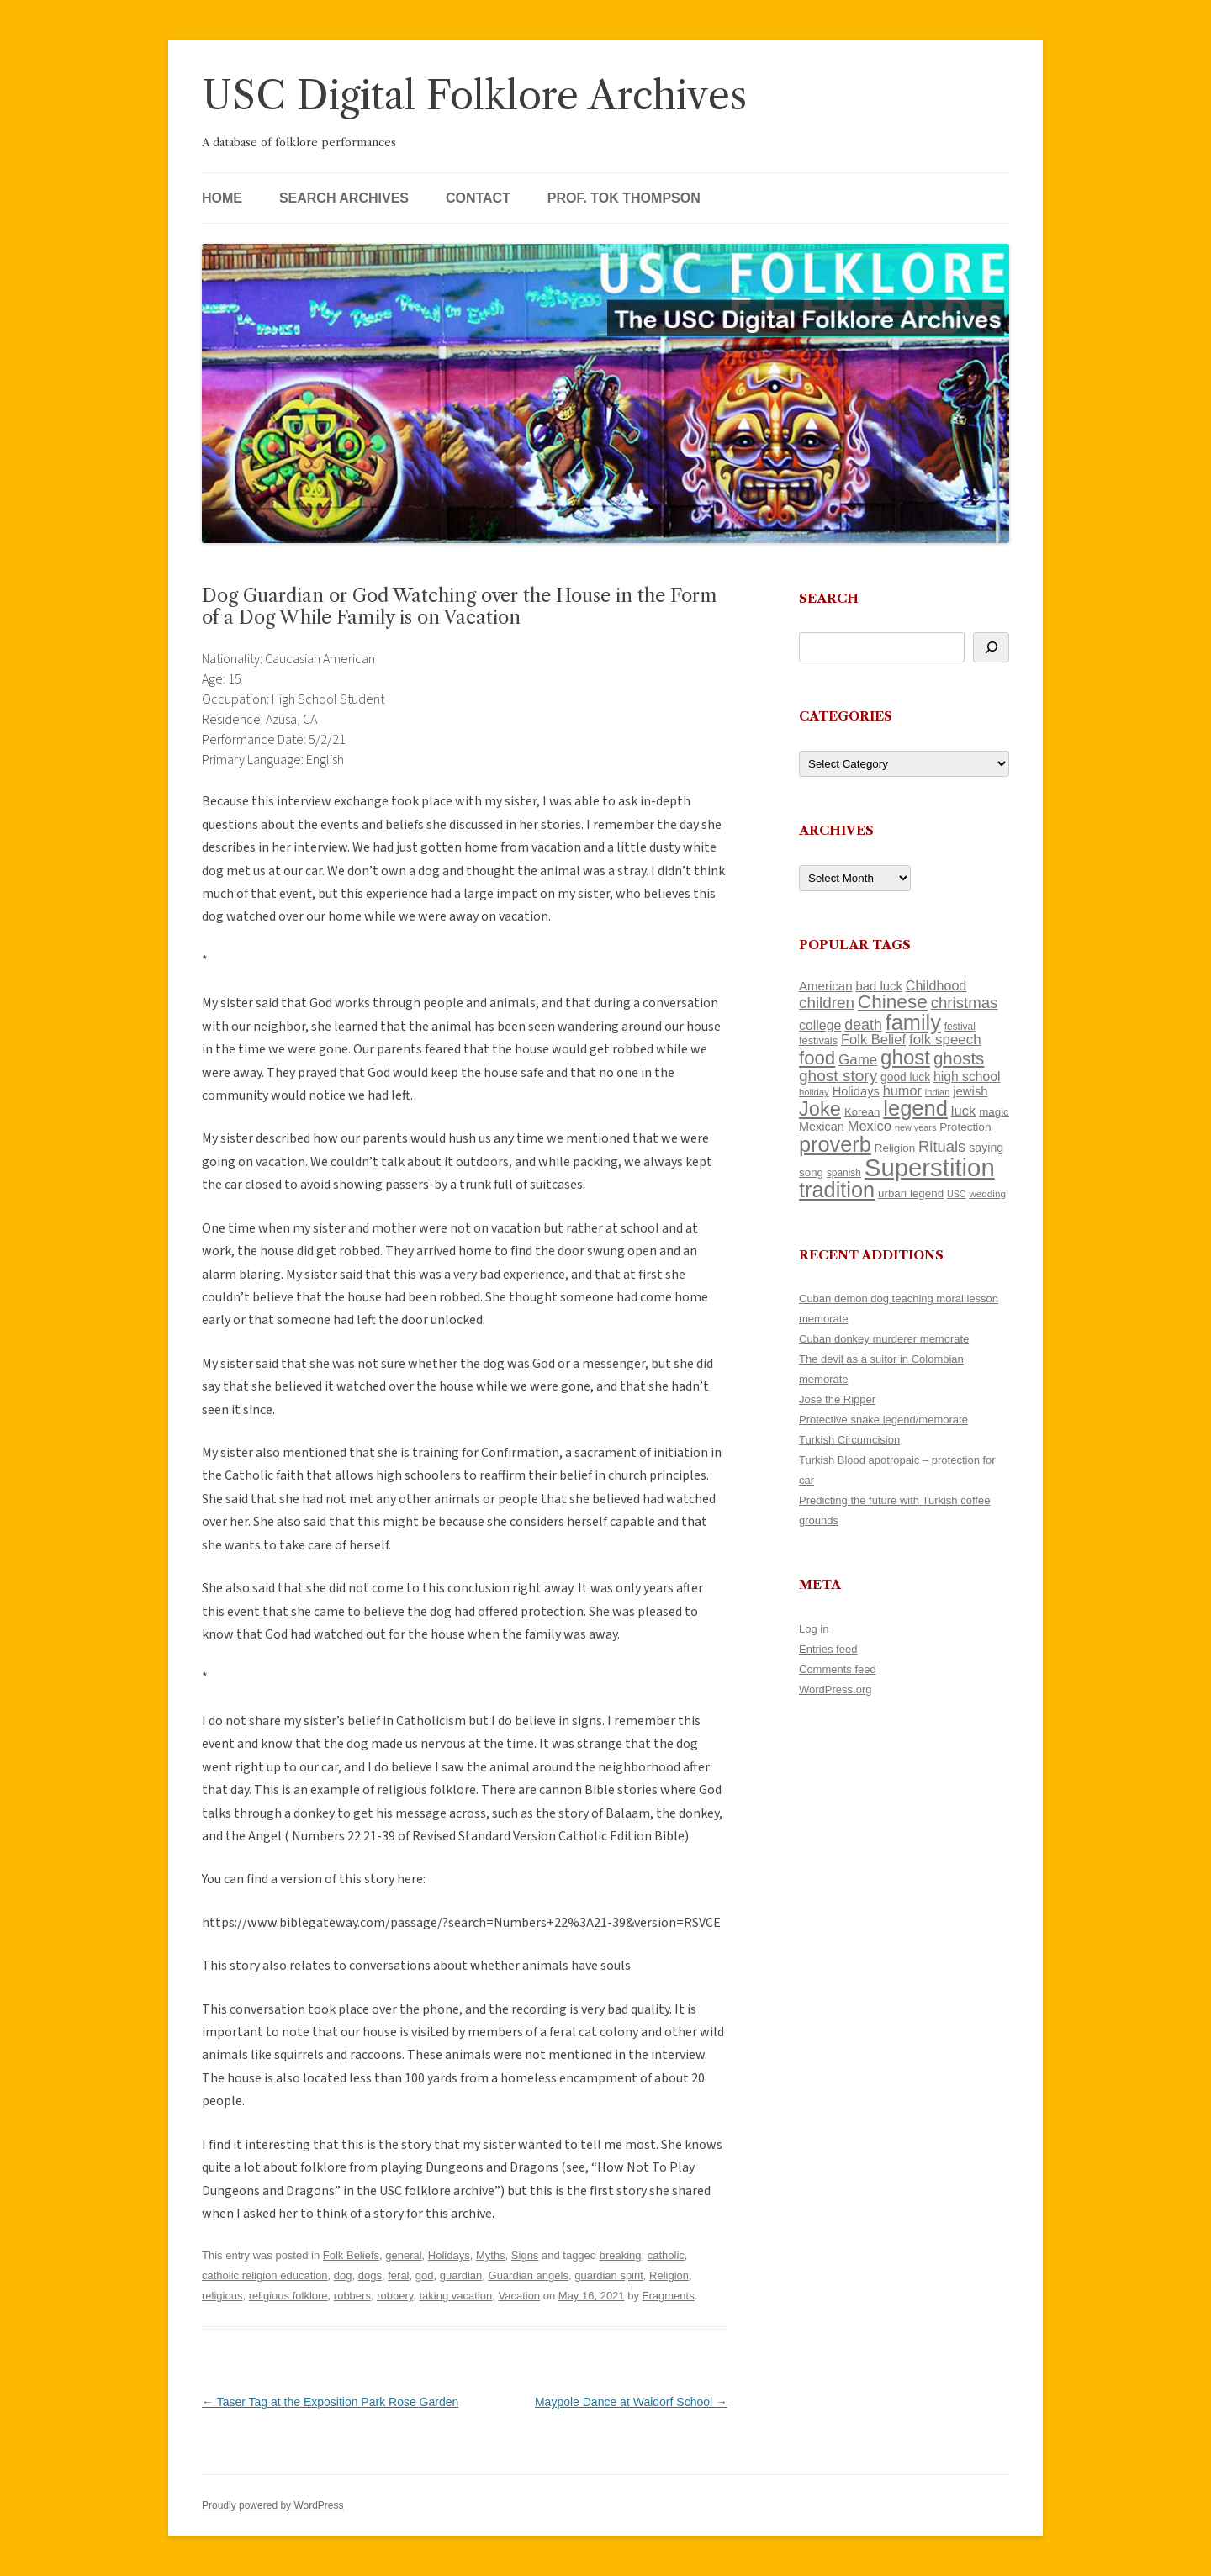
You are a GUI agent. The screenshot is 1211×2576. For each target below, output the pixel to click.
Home (222, 198)
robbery (395, 2295)
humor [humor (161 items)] (902, 1090)
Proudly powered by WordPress (273, 2505)
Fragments (669, 2295)
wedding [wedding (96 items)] (987, 1193)
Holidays (449, 2255)
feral (398, 2275)
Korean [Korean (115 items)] (862, 1112)
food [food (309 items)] (817, 1058)
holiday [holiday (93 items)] (814, 1092)
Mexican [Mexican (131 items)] (821, 1126)
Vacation (519, 2295)
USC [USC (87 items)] (956, 1194)
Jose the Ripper (837, 1399)
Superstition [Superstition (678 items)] (930, 1167)
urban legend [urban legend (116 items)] (911, 1193)
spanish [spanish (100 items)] (844, 1173)
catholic (666, 2255)
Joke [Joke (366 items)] (820, 1109)
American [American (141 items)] (826, 986)
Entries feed (828, 1649)
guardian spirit (608, 2275)
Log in (813, 1629)
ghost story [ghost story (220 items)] (838, 1076)
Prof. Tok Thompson (624, 198)
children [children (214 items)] (826, 1002)
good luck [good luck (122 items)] (905, 1077)
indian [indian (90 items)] (937, 1092)
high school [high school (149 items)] (966, 1076)
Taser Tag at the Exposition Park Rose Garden (330, 2402)
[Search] (991, 647)
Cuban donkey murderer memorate (884, 1339)
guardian (461, 2275)
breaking (621, 2255)
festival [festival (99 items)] (960, 1026)
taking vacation (456, 2295)
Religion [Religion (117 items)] (895, 1148)
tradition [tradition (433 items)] (837, 1189)
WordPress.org (835, 1689)
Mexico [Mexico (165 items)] (869, 1126)
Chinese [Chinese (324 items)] (893, 1001)
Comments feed (837, 1669)
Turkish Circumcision (849, 1439)
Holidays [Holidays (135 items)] (856, 1091)
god (424, 2275)
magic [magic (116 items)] (994, 1112)
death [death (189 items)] (863, 1024)
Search (829, 598)
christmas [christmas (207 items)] (964, 1002)
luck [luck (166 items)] (963, 1111)
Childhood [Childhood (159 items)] (936, 985)
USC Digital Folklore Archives (474, 95)
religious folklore (288, 2295)
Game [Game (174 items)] (857, 1060)
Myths (490, 2255)
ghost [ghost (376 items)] (905, 1057)
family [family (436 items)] (913, 1022)
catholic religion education (265, 2275)
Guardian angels (528, 2275)
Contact (478, 198)
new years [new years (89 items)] (916, 1127)
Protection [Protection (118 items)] (965, 1127)
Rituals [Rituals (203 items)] (941, 1146)
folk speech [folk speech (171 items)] (945, 1040)
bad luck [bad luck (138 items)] (879, 986)
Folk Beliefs (351, 2255)
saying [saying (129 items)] (986, 1147)
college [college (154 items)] (820, 1025)
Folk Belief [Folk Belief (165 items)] (873, 1040)
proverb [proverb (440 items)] (835, 1144)
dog (343, 2275)
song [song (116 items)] (811, 1172)
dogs (370, 2275)
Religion (669, 2275)
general (403, 2255)
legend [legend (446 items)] (915, 1108)
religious (222, 2295)
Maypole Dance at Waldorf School (631, 2402)
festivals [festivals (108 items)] (818, 1040)
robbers (352, 2295)
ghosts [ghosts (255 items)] (958, 1058)
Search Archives (344, 198)
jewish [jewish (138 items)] (970, 1091)
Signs (525, 2255)
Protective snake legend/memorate (883, 1419)
